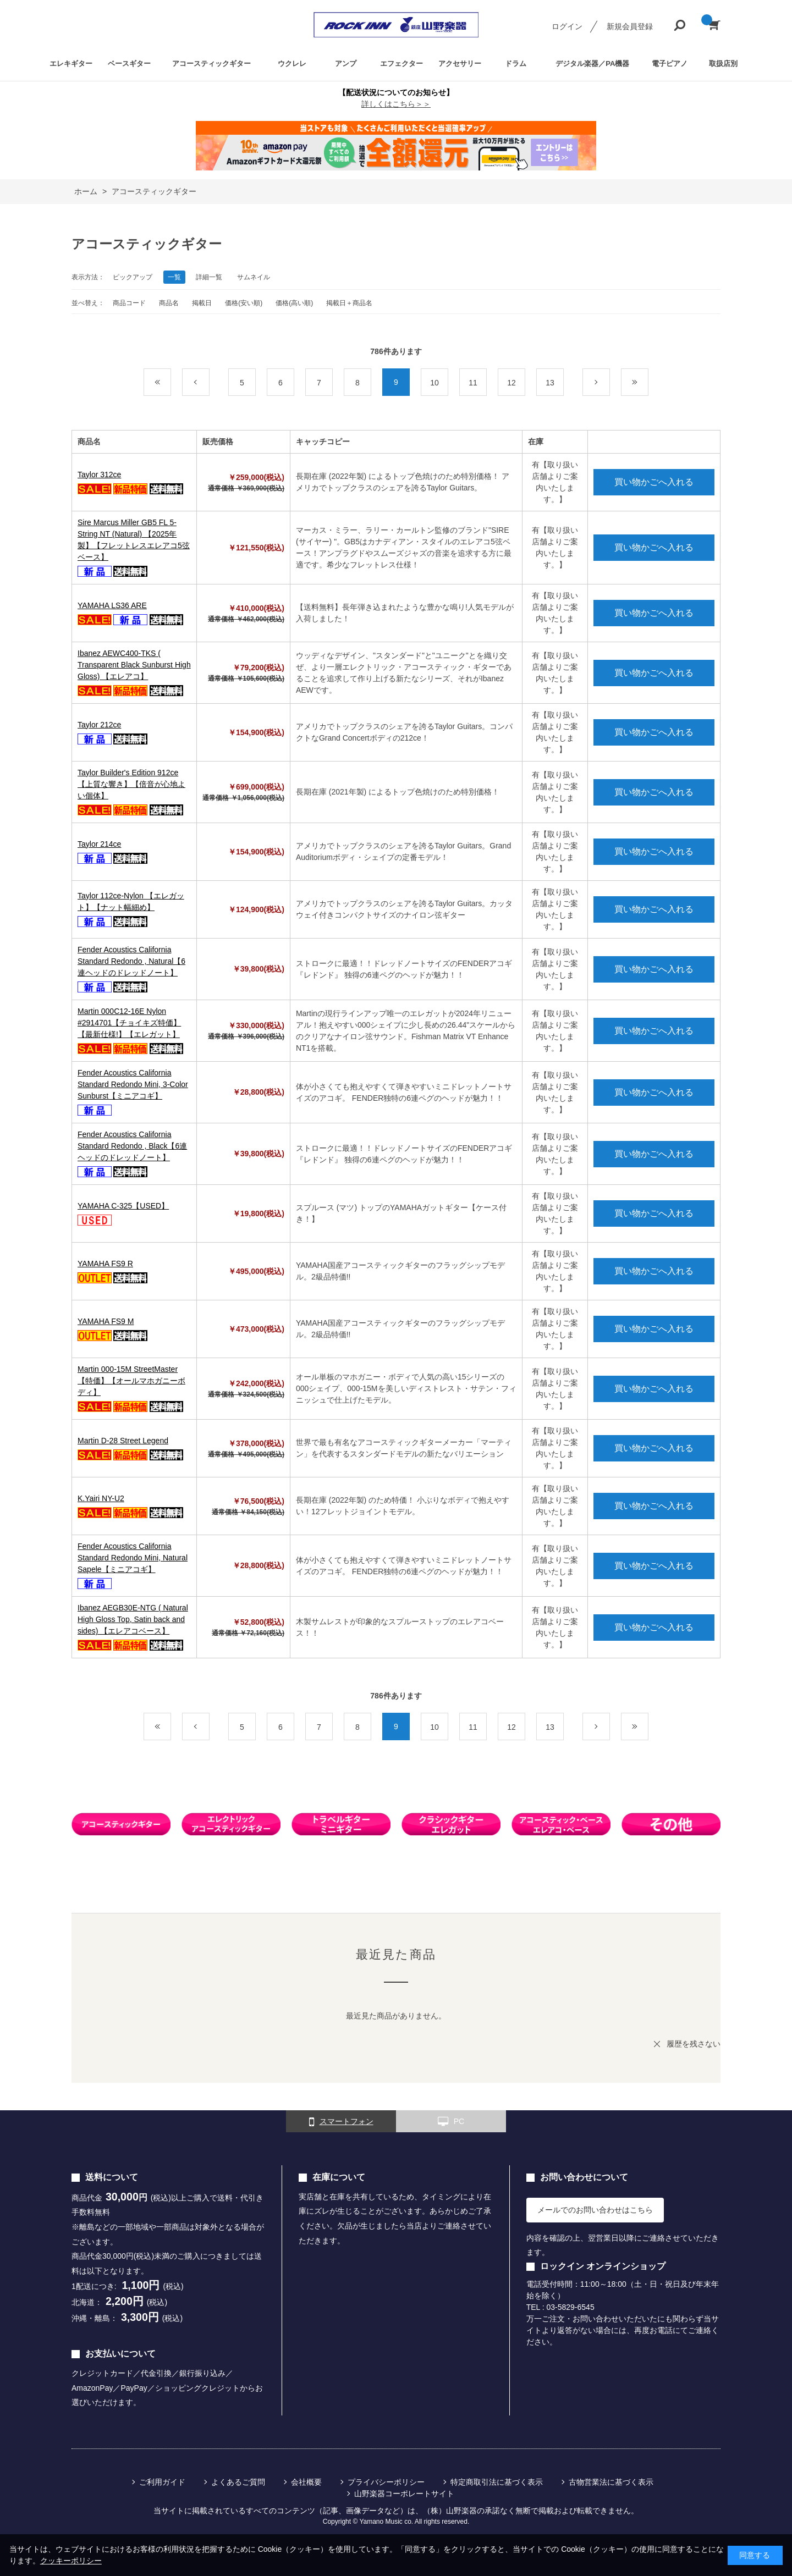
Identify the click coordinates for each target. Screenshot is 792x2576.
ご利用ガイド (162, 2482)
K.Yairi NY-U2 (101, 1498)
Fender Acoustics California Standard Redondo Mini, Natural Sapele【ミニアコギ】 (133, 1558)
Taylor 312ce (99, 474)
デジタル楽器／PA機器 (592, 63)
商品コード (129, 303)
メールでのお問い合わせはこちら (595, 2209)
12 (511, 382)
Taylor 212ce (99, 724)
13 (550, 382)
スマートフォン (341, 2122)
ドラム (515, 63)
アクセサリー (459, 63)
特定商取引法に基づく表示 (496, 2482)
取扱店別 (723, 63)
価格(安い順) (243, 303)
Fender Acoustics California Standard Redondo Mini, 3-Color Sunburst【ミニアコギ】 (133, 1084)
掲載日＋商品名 (349, 303)
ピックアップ (132, 277)
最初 (170, 382)
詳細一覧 (209, 277)
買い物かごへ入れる (654, 482)
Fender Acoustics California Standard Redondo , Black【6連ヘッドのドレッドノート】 (132, 1146)
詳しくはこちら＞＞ (396, 104)
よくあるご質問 (238, 2482)
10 (434, 382)
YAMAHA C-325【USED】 (123, 1205)
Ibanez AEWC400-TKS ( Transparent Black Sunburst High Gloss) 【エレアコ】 (134, 665)
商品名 (169, 303)
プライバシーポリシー (386, 2482)
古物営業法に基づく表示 (611, 2482)
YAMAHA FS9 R (105, 1263)
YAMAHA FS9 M (106, 1321)
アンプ (345, 63)
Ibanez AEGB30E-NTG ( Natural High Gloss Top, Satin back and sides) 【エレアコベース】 (133, 1619)
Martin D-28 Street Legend (123, 1440)
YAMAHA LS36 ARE (112, 605)
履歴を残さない (694, 2043)
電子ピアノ (670, 63)
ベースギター (129, 63)
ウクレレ (292, 63)
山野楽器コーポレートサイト (404, 2493)
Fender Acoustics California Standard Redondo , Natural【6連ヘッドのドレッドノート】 (131, 961)
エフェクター (401, 63)
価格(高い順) (294, 303)
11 (473, 382)
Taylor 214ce (99, 844)
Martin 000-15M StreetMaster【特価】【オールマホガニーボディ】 (131, 1381)
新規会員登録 (630, 26)
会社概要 (306, 2482)
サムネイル (253, 277)
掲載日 (202, 303)
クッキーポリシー (71, 2560)
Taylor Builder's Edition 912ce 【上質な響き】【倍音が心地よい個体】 (131, 784)
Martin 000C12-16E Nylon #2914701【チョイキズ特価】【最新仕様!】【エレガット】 (129, 1023)
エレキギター (71, 63)
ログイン (567, 26)
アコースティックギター (211, 63)
